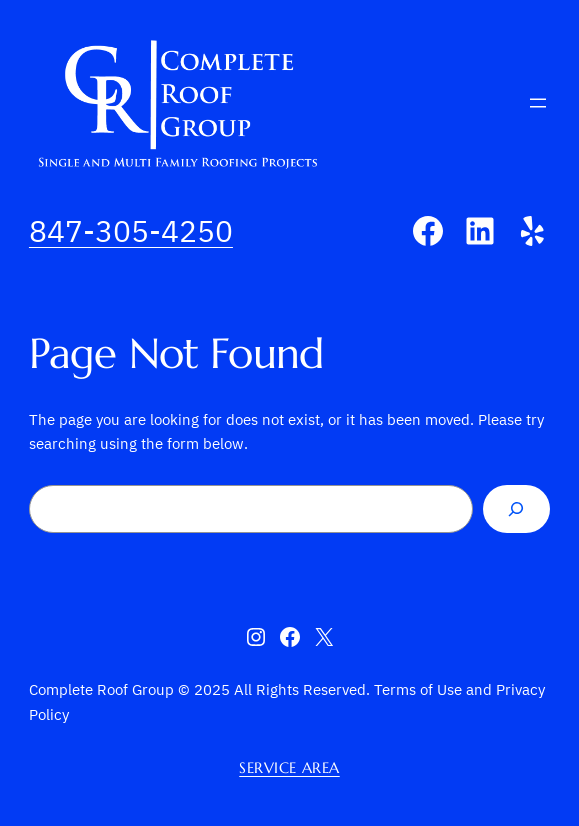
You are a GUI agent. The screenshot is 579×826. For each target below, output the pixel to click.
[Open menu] (538, 103)
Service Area (289, 767)
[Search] (516, 509)
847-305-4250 (131, 230)
